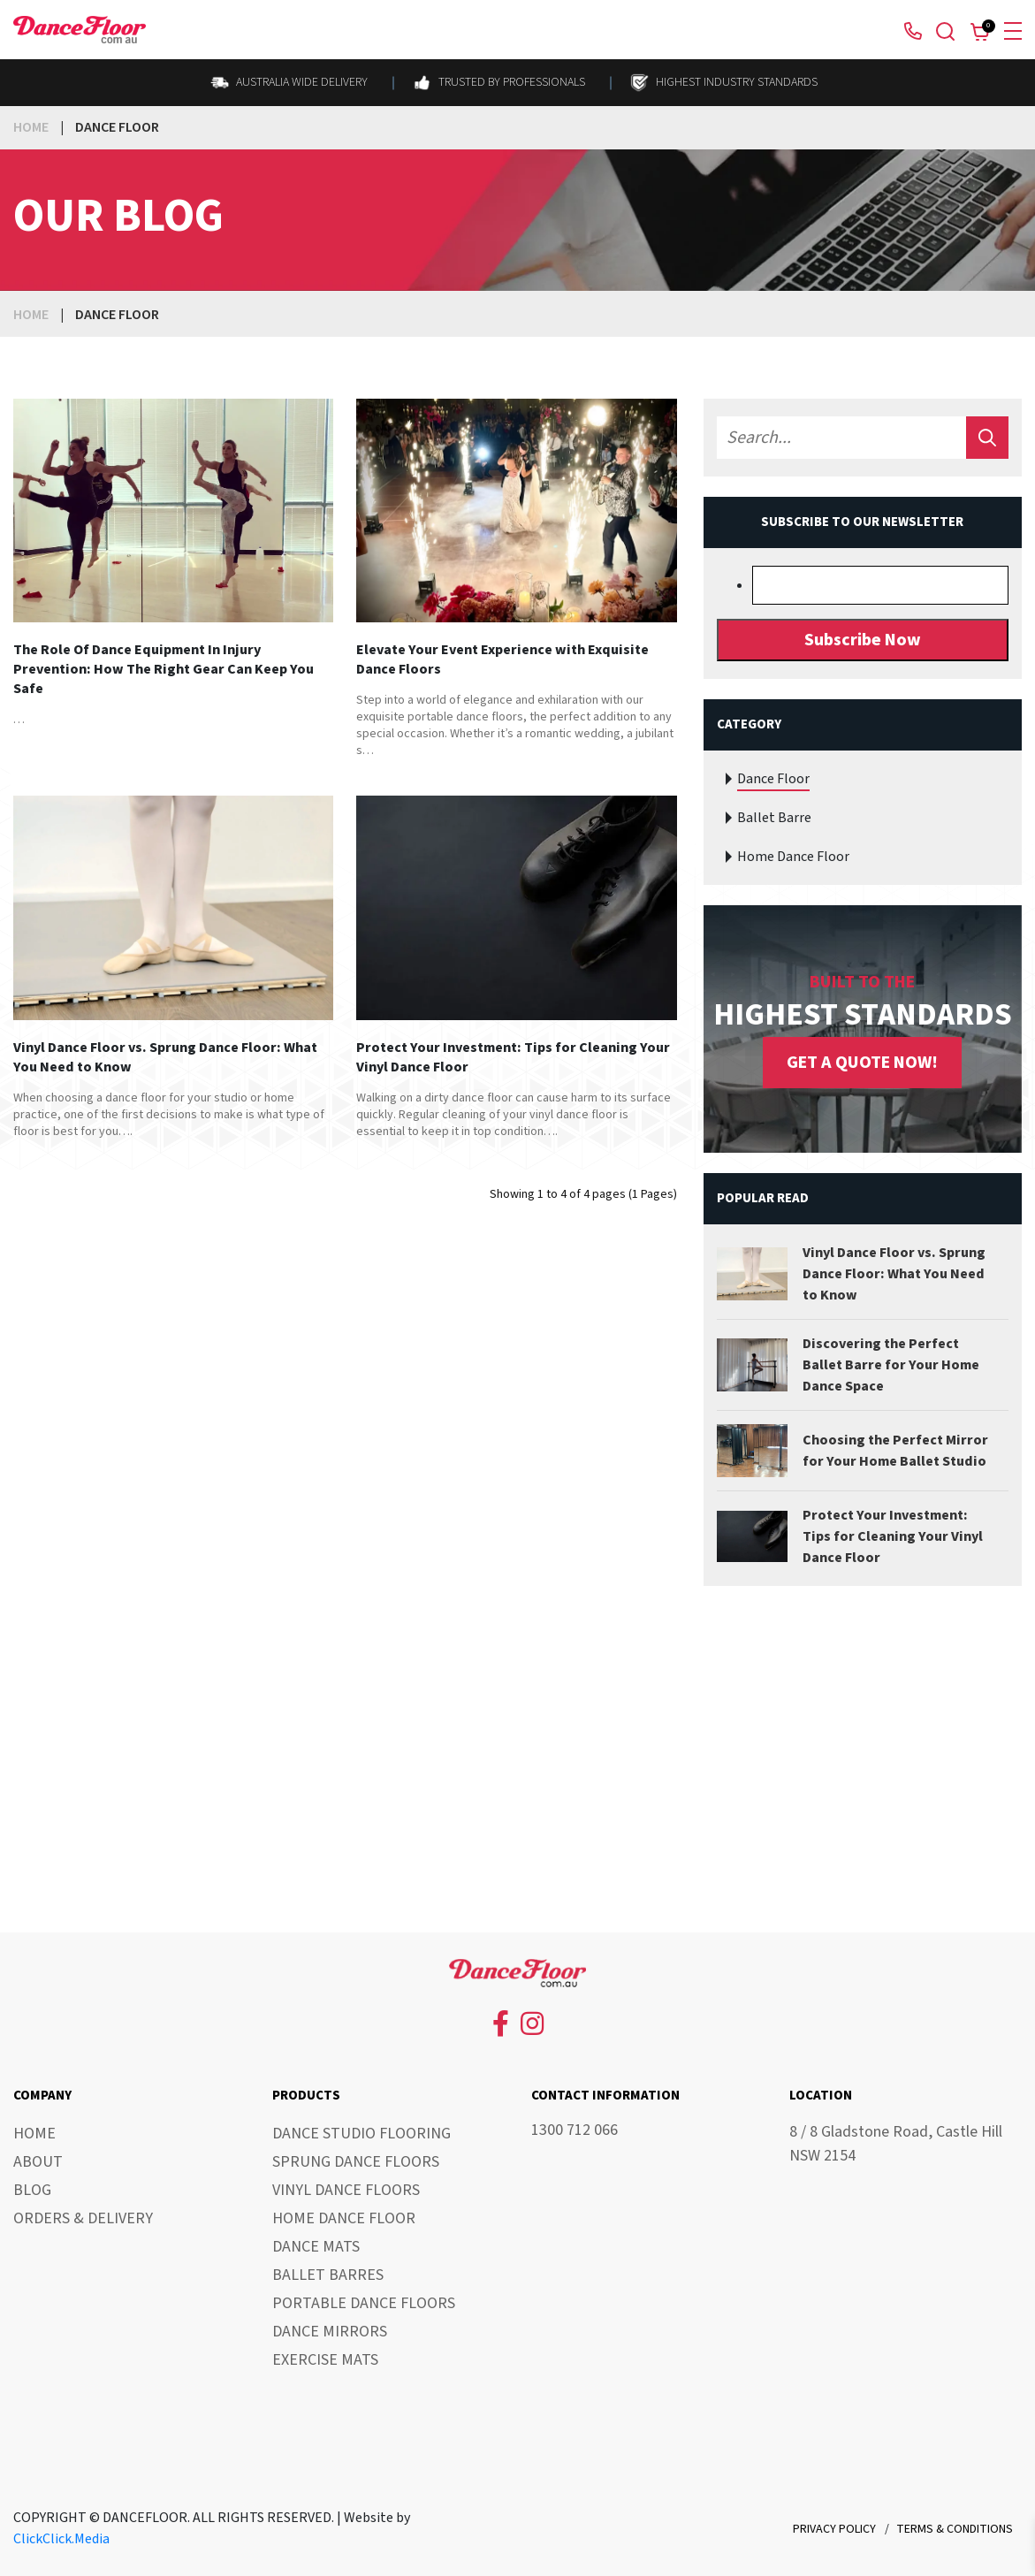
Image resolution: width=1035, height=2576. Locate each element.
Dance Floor (773, 779)
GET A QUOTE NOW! (862, 1062)
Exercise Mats (325, 2360)
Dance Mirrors (329, 2332)
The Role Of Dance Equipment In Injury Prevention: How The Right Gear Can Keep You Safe (163, 669)
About (38, 2162)
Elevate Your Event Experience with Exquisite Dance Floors (502, 659)
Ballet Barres (328, 2275)
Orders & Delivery (83, 2218)
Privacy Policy (834, 2529)
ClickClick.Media (61, 2539)
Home (31, 127)
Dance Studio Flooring (361, 2134)
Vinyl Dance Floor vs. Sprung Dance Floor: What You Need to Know (165, 1057)
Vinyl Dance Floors (346, 2190)
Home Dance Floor (793, 856)
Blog (32, 2190)
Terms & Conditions (954, 2529)
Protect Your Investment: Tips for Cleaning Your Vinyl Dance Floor (513, 1057)
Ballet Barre (774, 817)
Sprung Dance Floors (355, 2162)
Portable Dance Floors (363, 2303)
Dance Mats (316, 2247)
